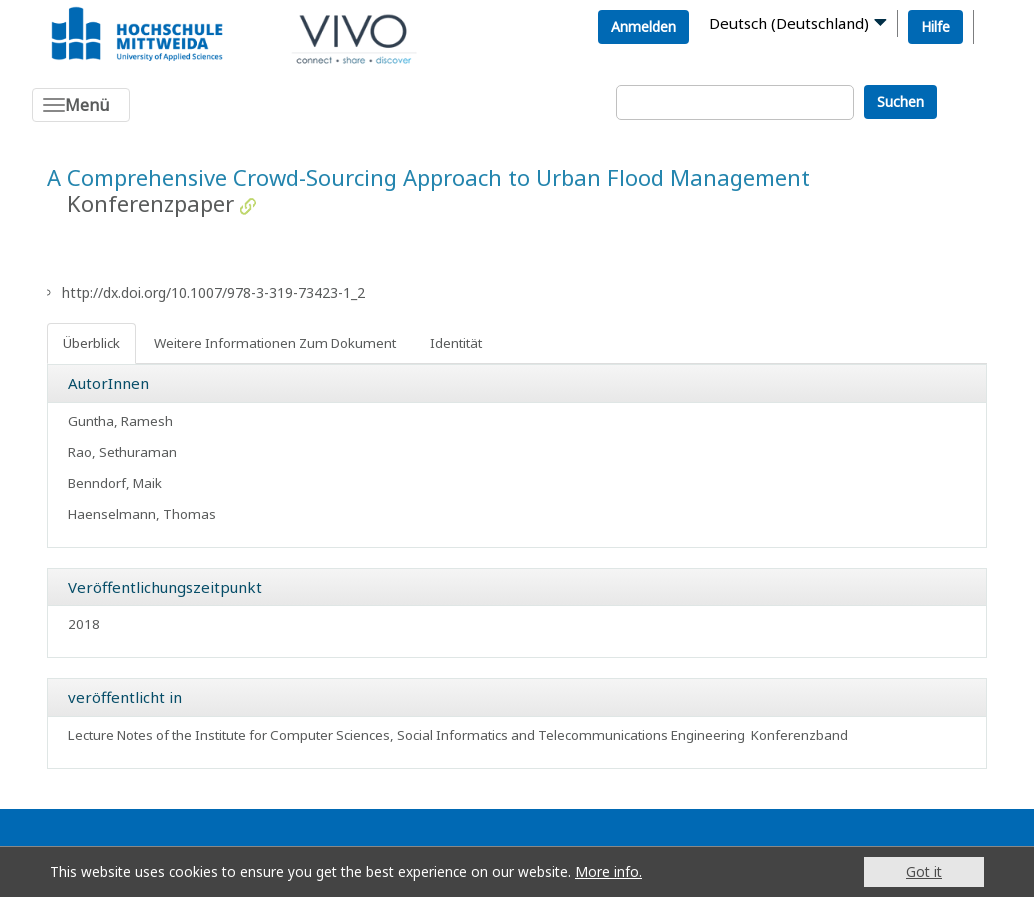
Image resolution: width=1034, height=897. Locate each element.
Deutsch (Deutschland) (789, 23)
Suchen (900, 101)
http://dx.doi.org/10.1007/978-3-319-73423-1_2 (213, 292)
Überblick (91, 343)
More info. (608, 871)
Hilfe (935, 26)
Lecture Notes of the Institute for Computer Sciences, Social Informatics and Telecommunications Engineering (406, 735)
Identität (456, 343)
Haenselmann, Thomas (142, 514)
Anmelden (643, 26)
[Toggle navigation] (81, 105)
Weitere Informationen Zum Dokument (275, 343)
